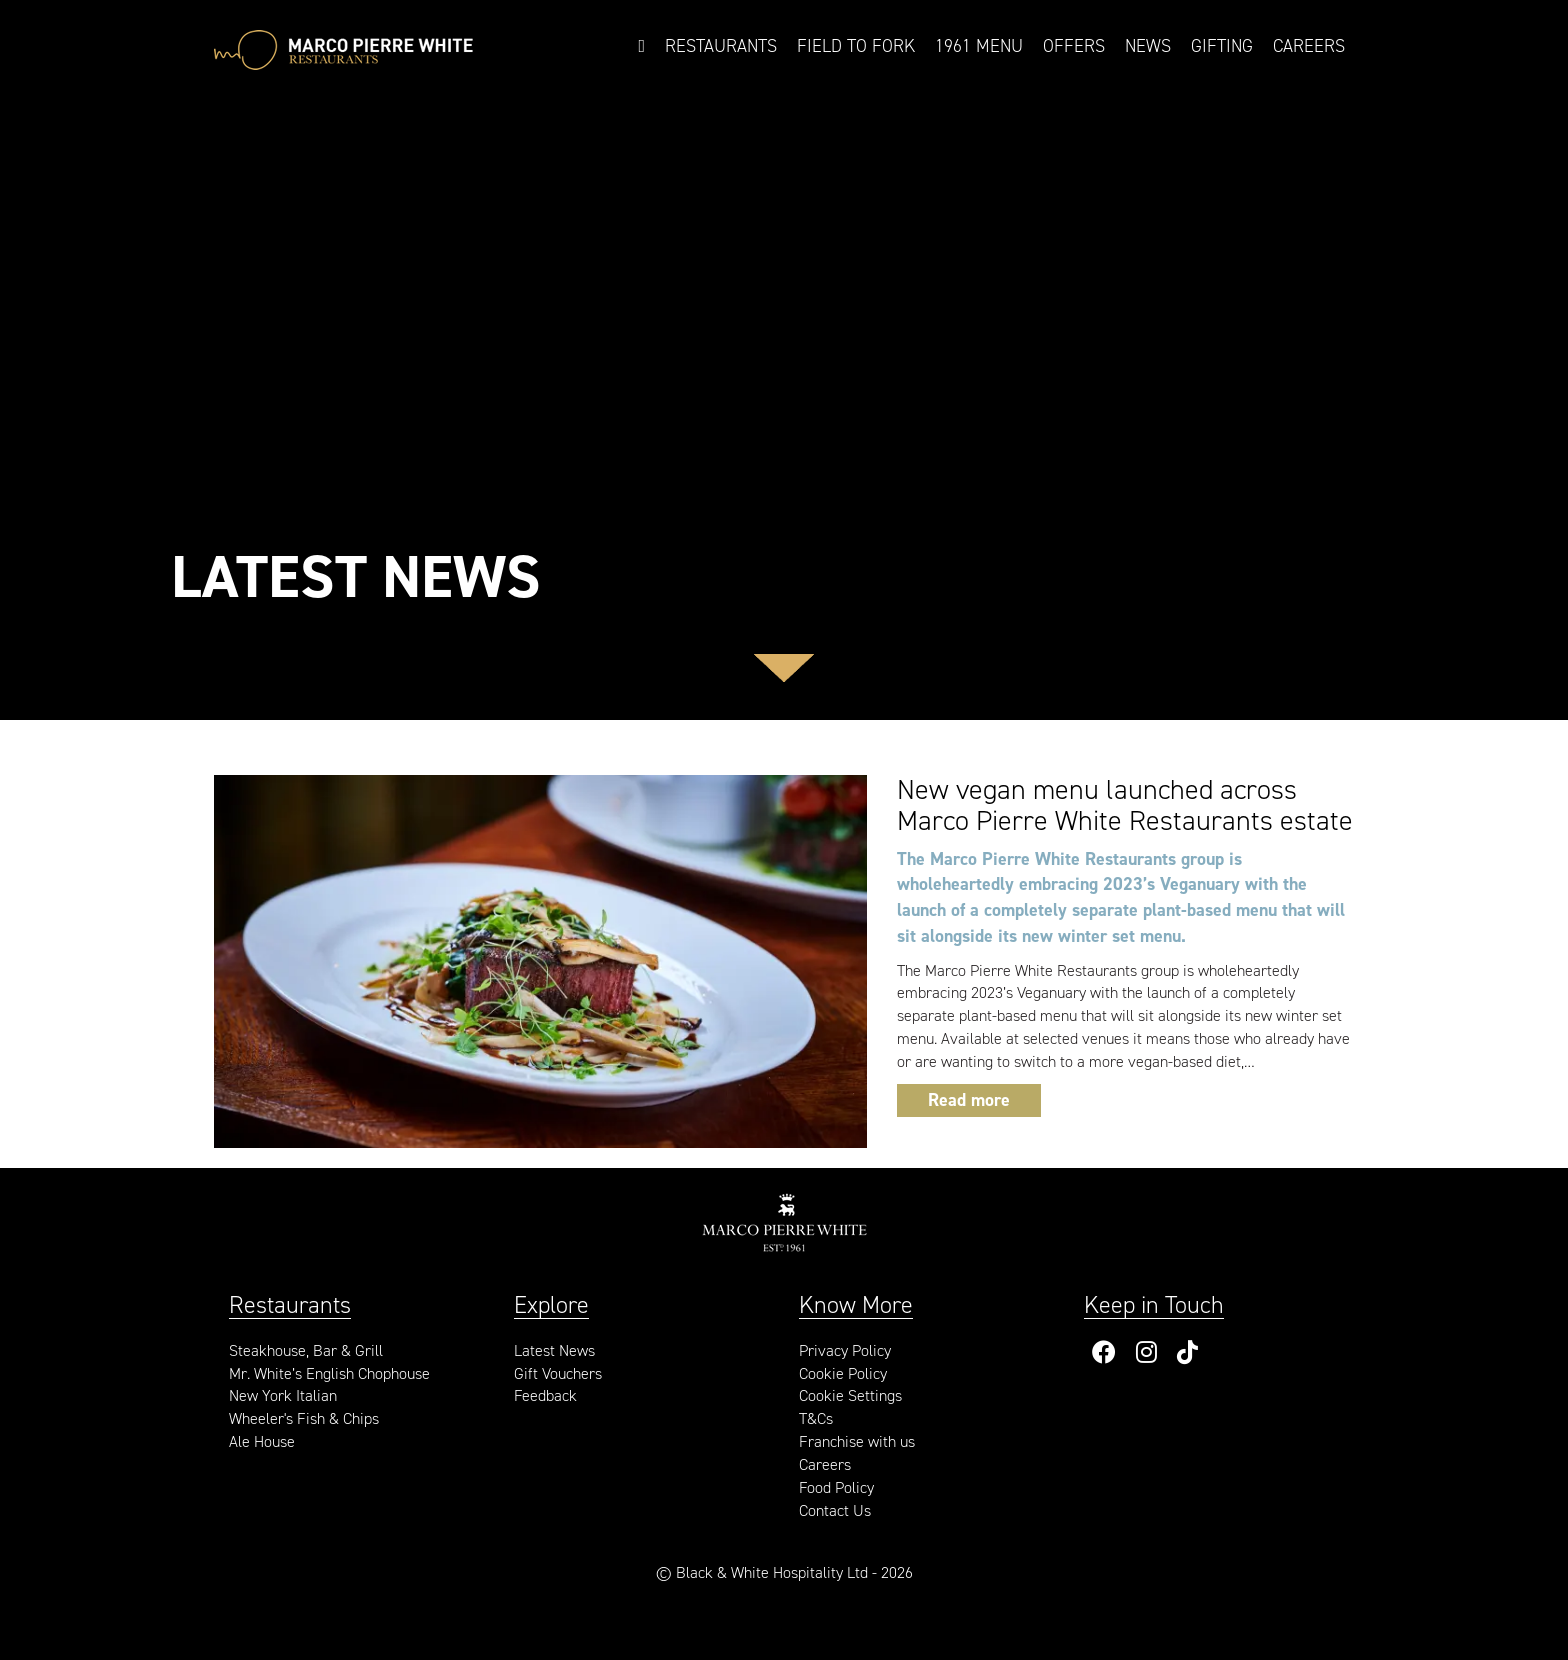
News (1148, 46)
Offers (1074, 46)
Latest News (554, 1350)
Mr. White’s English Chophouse (329, 1373)
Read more (969, 1100)
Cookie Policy (843, 1373)
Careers (1309, 46)
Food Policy (836, 1487)
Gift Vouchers (558, 1373)
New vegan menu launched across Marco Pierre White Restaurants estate (1125, 805)
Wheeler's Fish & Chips (304, 1418)
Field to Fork (856, 46)
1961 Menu (979, 46)
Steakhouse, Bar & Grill (306, 1350)
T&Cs (816, 1418)
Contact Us (835, 1510)
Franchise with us (857, 1441)
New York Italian (283, 1395)
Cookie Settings (850, 1395)
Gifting (1222, 46)
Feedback (545, 1395)
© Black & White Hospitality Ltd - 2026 (784, 1572)
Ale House (262, 1441)
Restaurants (721, 46)
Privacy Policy (845, 1350)
